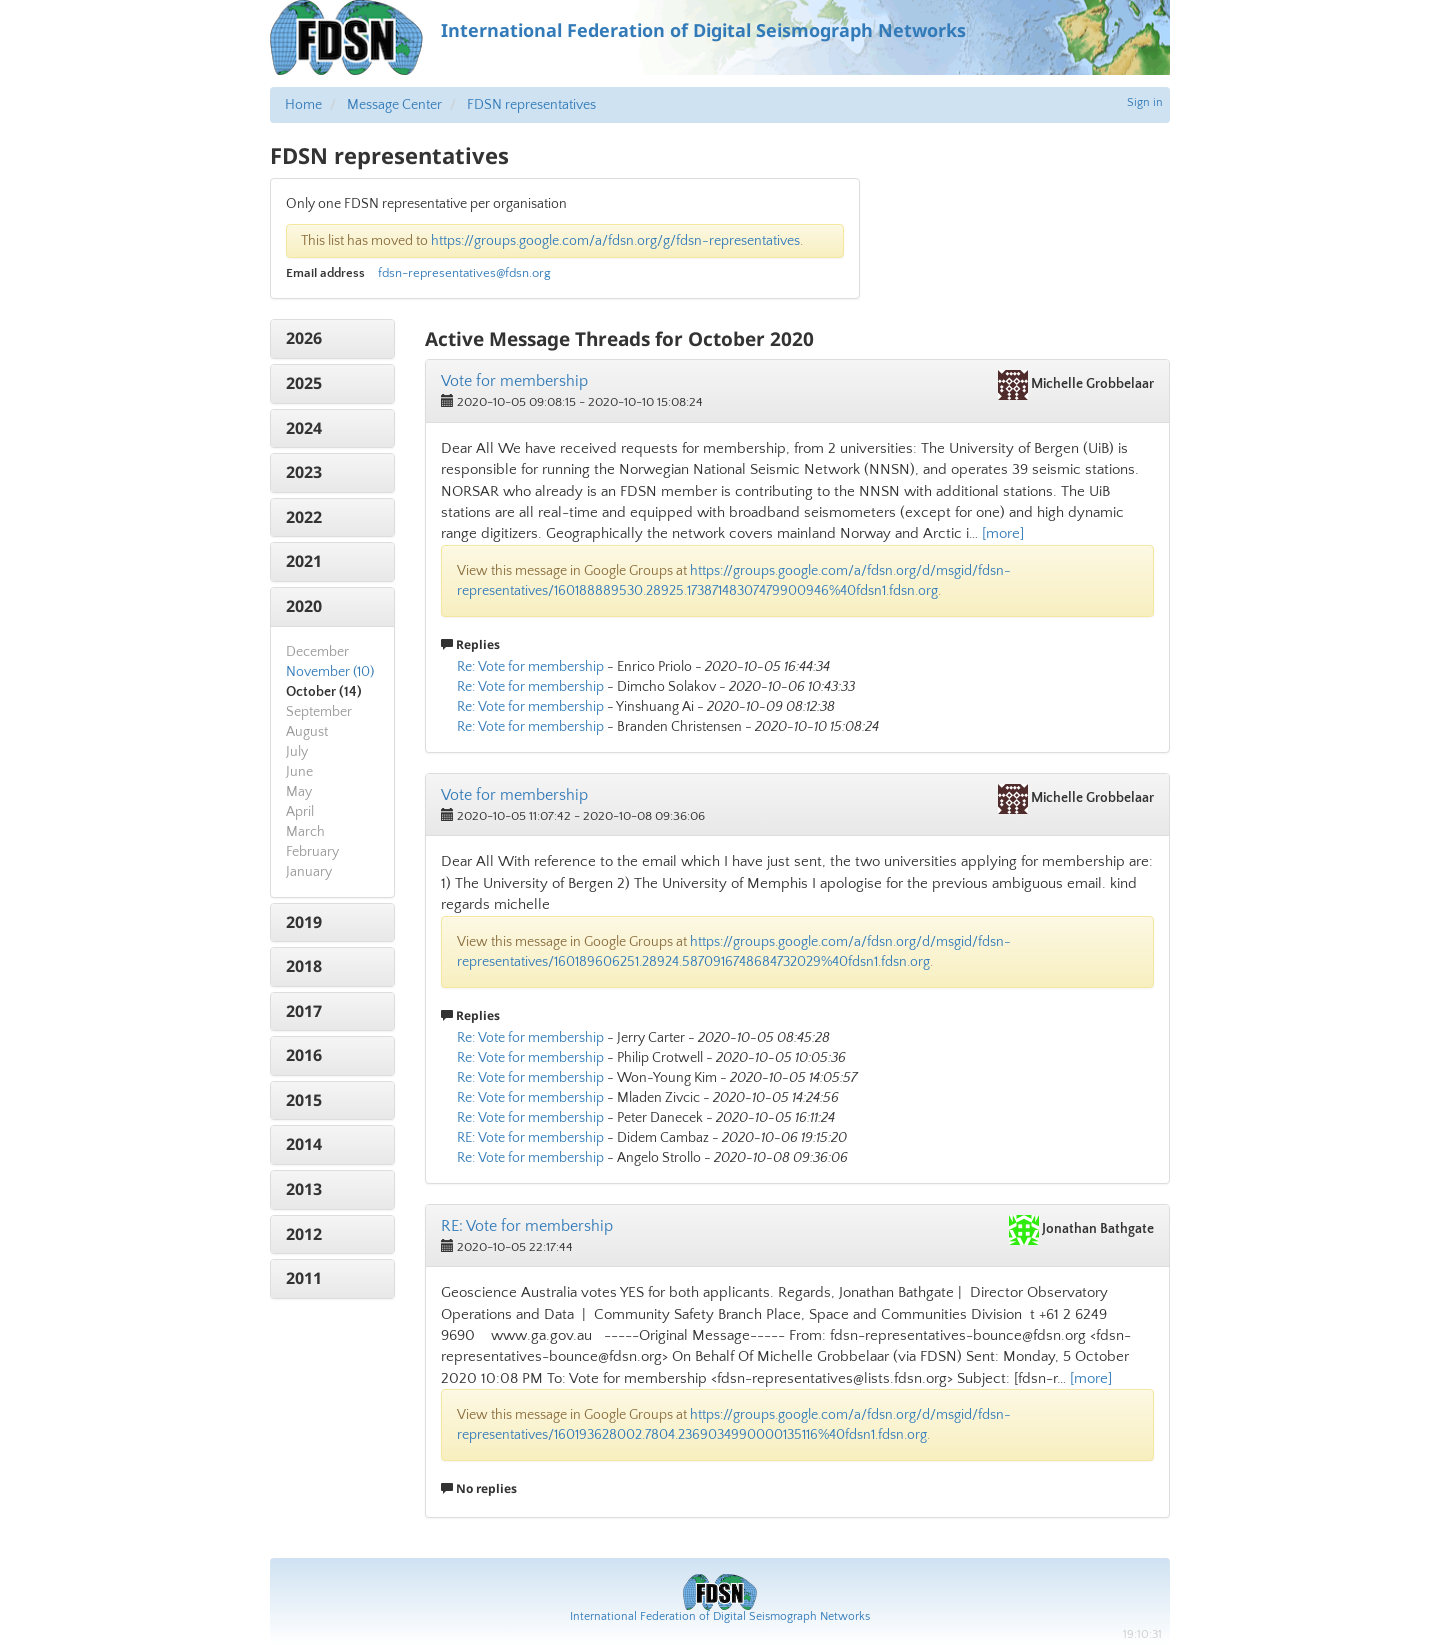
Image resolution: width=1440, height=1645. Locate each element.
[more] (1003, 533)
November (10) (330, 672)
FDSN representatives (531, 105)
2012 (304, 1234)
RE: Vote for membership (530, 1138)
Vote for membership (514, 381)
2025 (304, 383)
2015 (304, 1100)
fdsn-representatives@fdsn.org (464, 273)
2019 (304, 922)
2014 (304, 1144)
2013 (304, 1189)
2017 (304, 1011)
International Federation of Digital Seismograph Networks (720, 1616)
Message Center (394, 105)
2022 (304, 517)
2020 (304, 606)
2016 (304, 1055)
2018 (304, 966)
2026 (304, 338)
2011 (304, 1278)
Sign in (1145, 102)
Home (303, 105)
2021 (304, 561)
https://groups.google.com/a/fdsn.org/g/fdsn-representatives (615, 241)
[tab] (332, 339)
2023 (304, 472)
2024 (304, 428)
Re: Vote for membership (530, 667)
